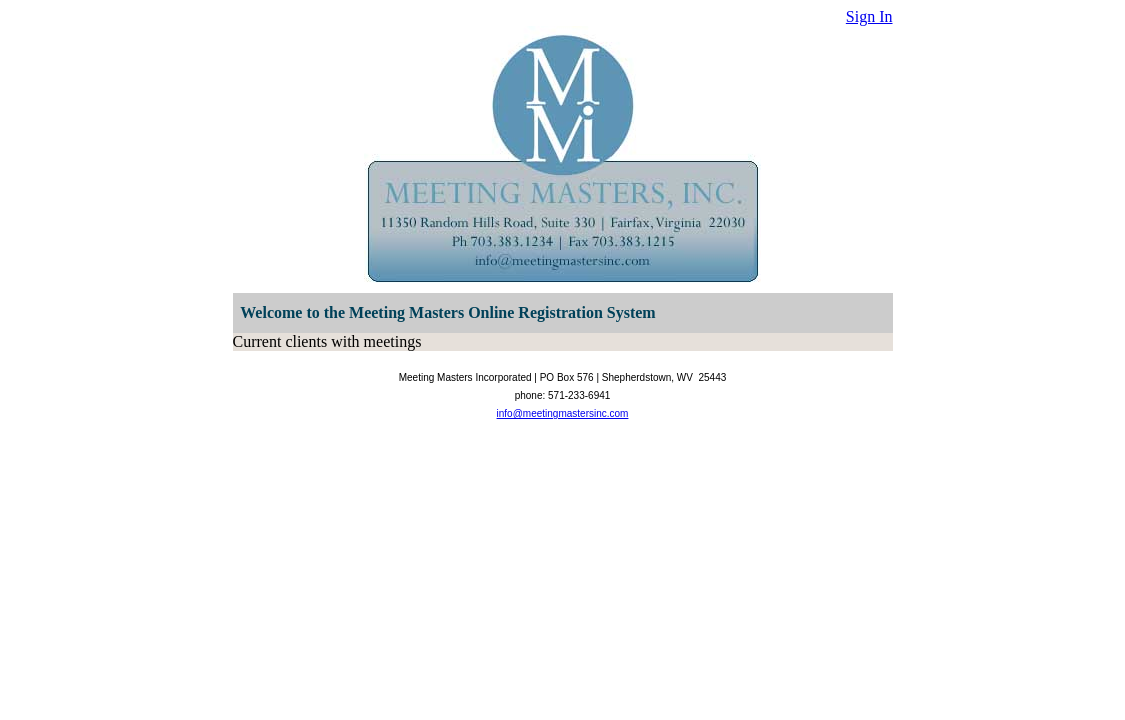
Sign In (869, 16)
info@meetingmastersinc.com (563, 413)
